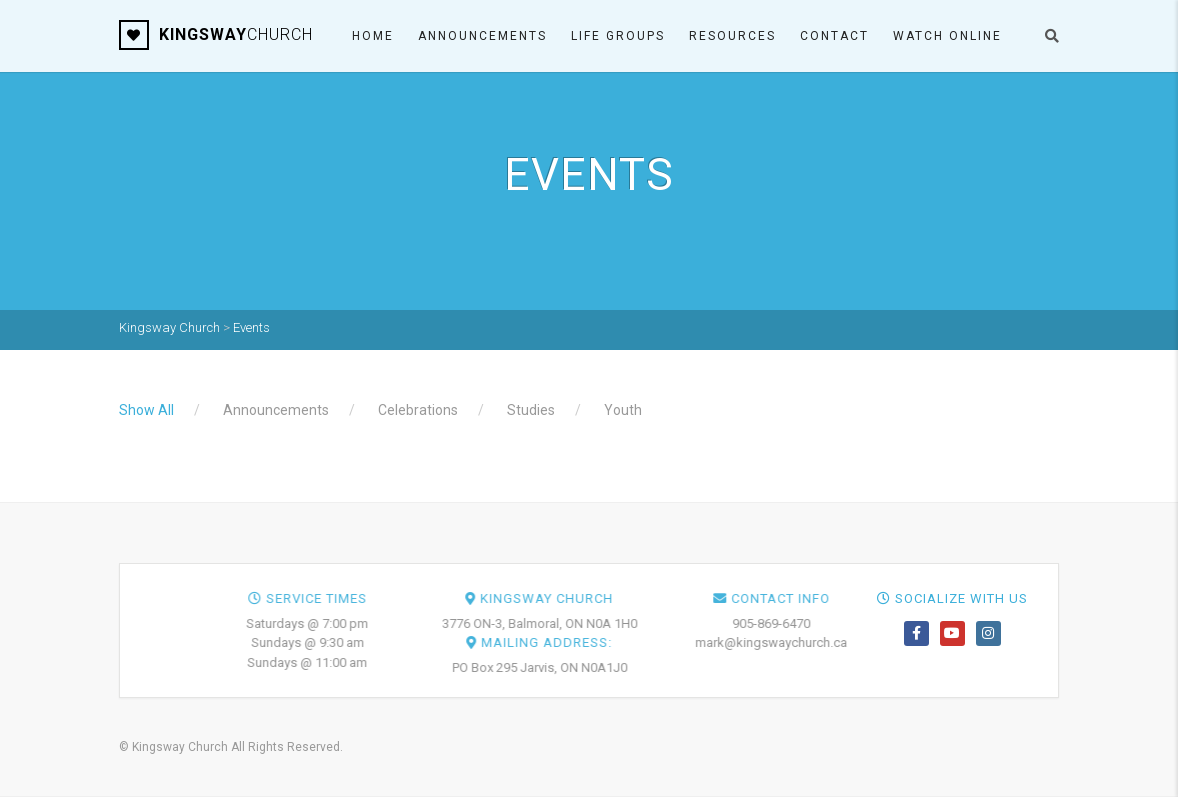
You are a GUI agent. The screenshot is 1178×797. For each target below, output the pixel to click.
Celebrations (418, 410)
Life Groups (618, 36)
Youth (623, 410)
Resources (732, 36)
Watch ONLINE (947, 36)
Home (373, 36)
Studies (531, 410)
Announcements (482, 36)
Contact (834, 36)
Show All (146, 410)
